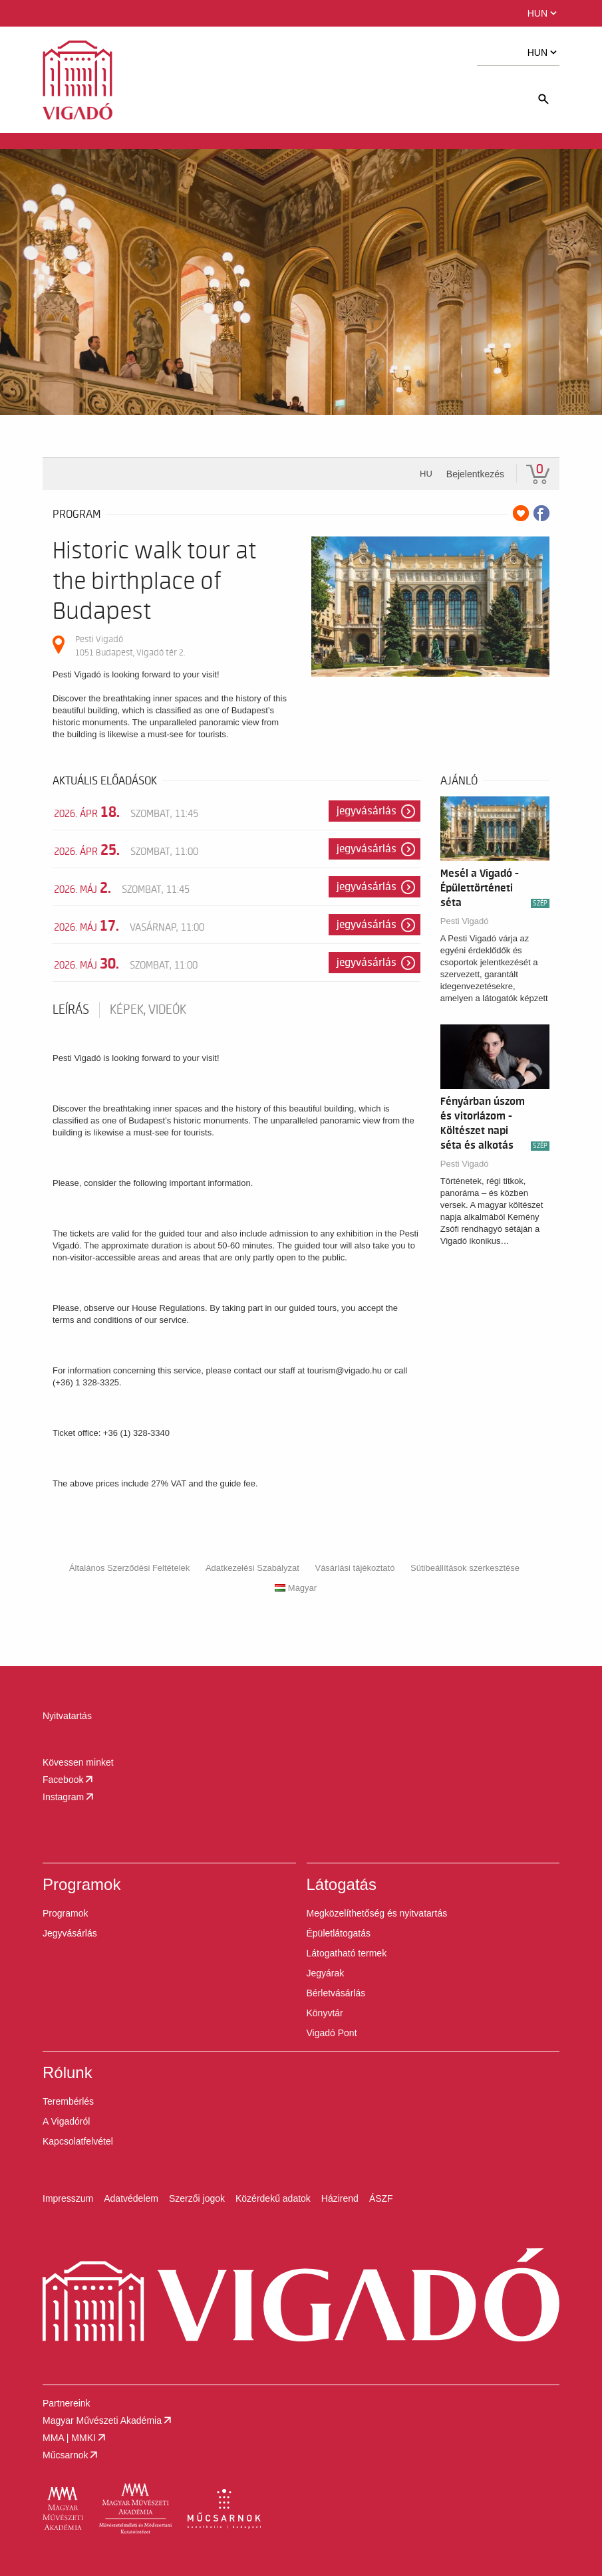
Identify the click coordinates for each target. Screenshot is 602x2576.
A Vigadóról (66, 2121)
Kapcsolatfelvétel (78, 2141)
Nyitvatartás (67, 1715)
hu (426, 474)
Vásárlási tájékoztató (354, 1568)
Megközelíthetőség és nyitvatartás (377, 1913)
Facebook (69, 1779)
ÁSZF (381, 2198)
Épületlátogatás (339, 1933)
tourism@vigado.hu (344, 1370)
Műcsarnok (71, 2455)
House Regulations (168, 1308)
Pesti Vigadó (464, 921)
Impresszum (68, 2198)
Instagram (69, 1797)
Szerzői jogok (197, 2198)
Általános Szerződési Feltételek (129, 1568)
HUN (543, 13)
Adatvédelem (131, 2198)
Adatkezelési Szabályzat (252, 1568)
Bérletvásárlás (336, 1993)
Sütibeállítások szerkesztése (465, 1568)
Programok (65, 1913)
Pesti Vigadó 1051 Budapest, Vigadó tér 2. (130, 645)
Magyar (296, 1588)
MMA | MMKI (75, 2437)
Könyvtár (325, 2013)
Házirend (340, 2198)
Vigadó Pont (332, 2033)
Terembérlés (68, 2101)
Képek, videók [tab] (148, 1009)
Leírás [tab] (71, 1009)
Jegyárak (326, 1973)
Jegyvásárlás (366, 811)
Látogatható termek (347, 1953)
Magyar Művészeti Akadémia (108, 2420)
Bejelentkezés (475, 474)
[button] (96, 13)
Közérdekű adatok (273, 2198)
